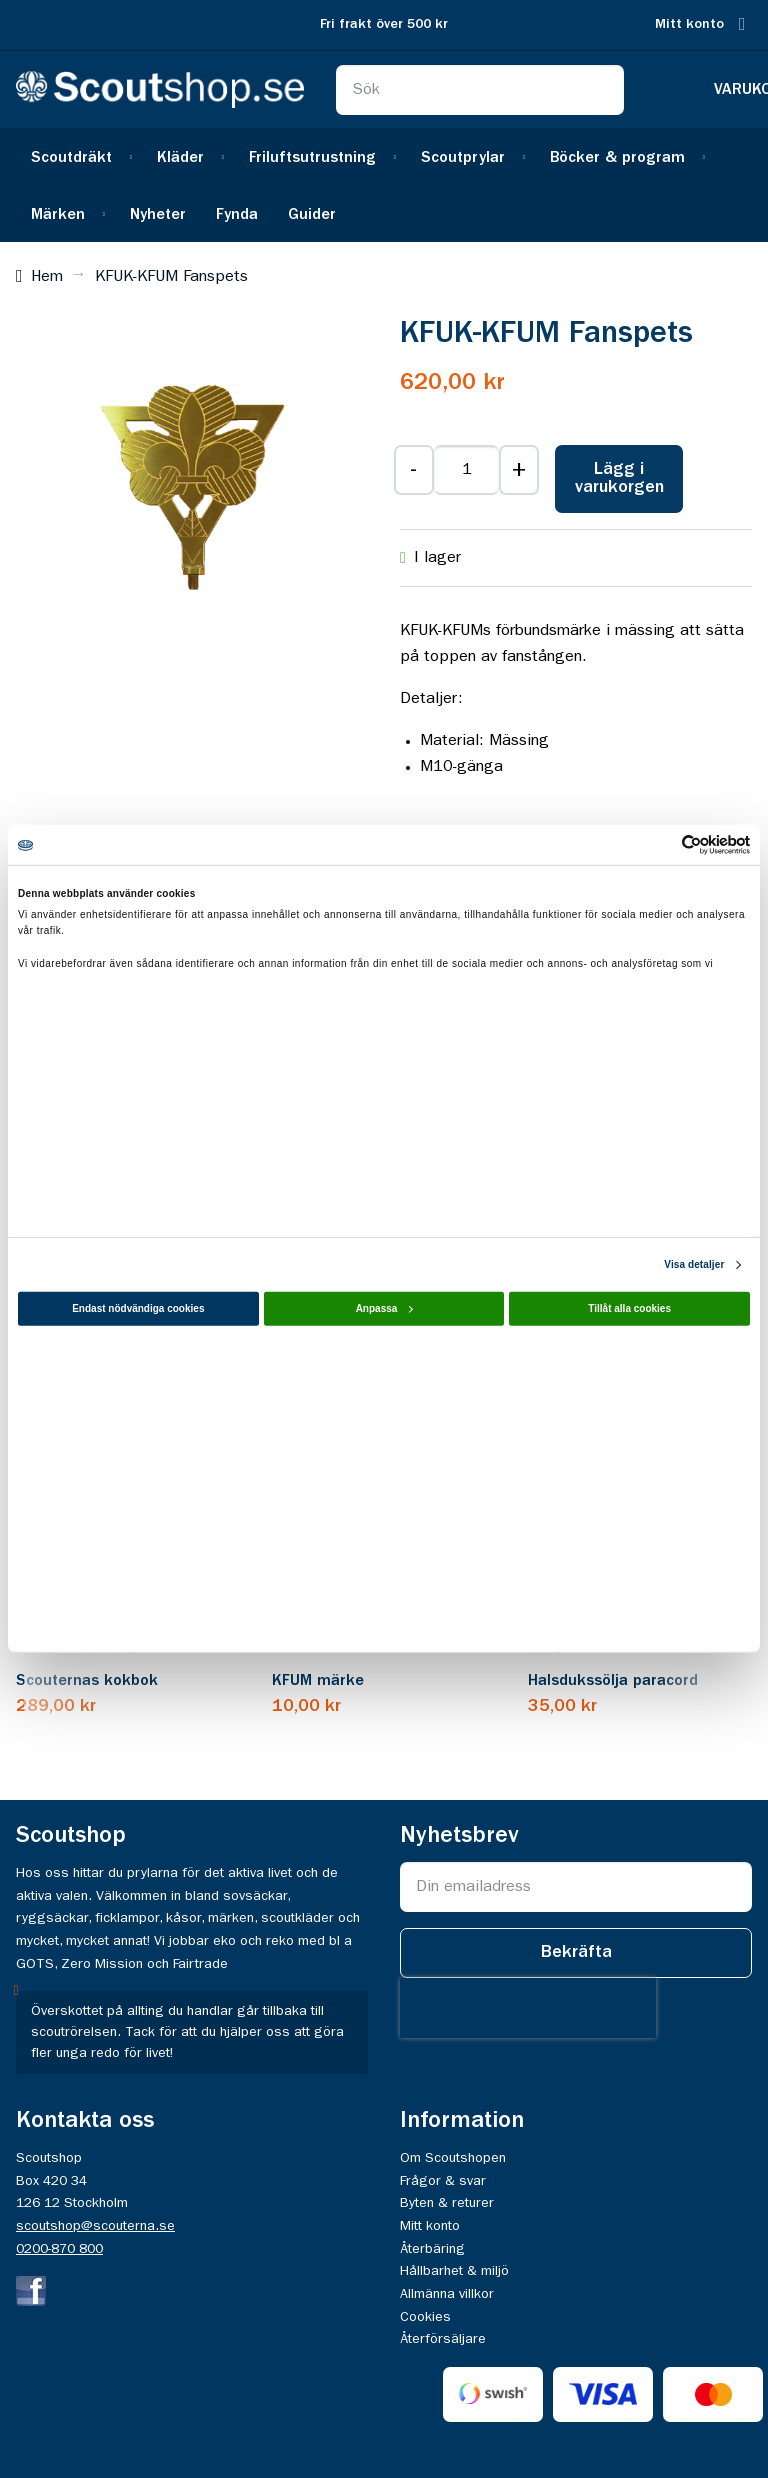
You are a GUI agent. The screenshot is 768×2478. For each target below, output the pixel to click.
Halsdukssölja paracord (613, 1681)
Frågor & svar (443, 2181)
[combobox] (480, 90)
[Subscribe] (576, 1953)
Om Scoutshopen (453, 2158)
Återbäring (432, 2249)
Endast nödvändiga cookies (138, 1308)
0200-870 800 (59, 2249)
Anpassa (385, 1308)
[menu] (384, 185)
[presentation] (528, 2008)
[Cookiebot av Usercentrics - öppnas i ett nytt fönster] (662, 845)
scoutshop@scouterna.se (95, 2226)
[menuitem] (79, 156)
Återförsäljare (443, 2339)
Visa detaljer (694, 1264)
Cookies (425, 2317)
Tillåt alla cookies (629, 1308)
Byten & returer (447, 2203)
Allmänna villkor (447, 2294)
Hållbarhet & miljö (454, 2271)
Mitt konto (689, 24)
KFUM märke (318, 1681)
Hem (47, 277)
